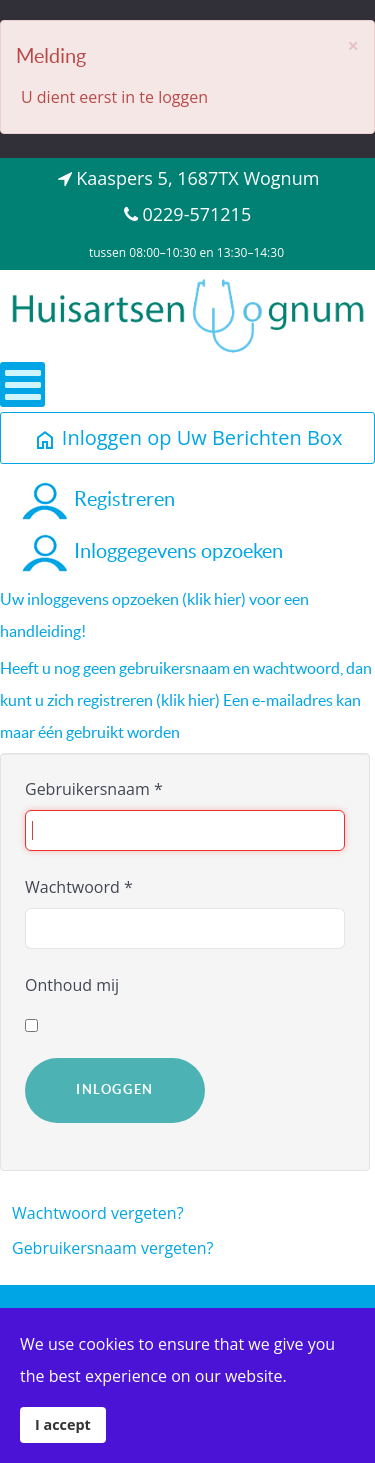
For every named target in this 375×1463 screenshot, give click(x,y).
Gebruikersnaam (94, 789)
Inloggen (115, 1089)
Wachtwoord (79, 887)
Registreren (97, 499)
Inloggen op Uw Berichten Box (188, 437)
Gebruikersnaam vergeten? (113, 1248)
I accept (63, 1424)
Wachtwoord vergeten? (98, 1213)
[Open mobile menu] (22, 384)
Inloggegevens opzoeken (151, 551)
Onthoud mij (72, 985)
